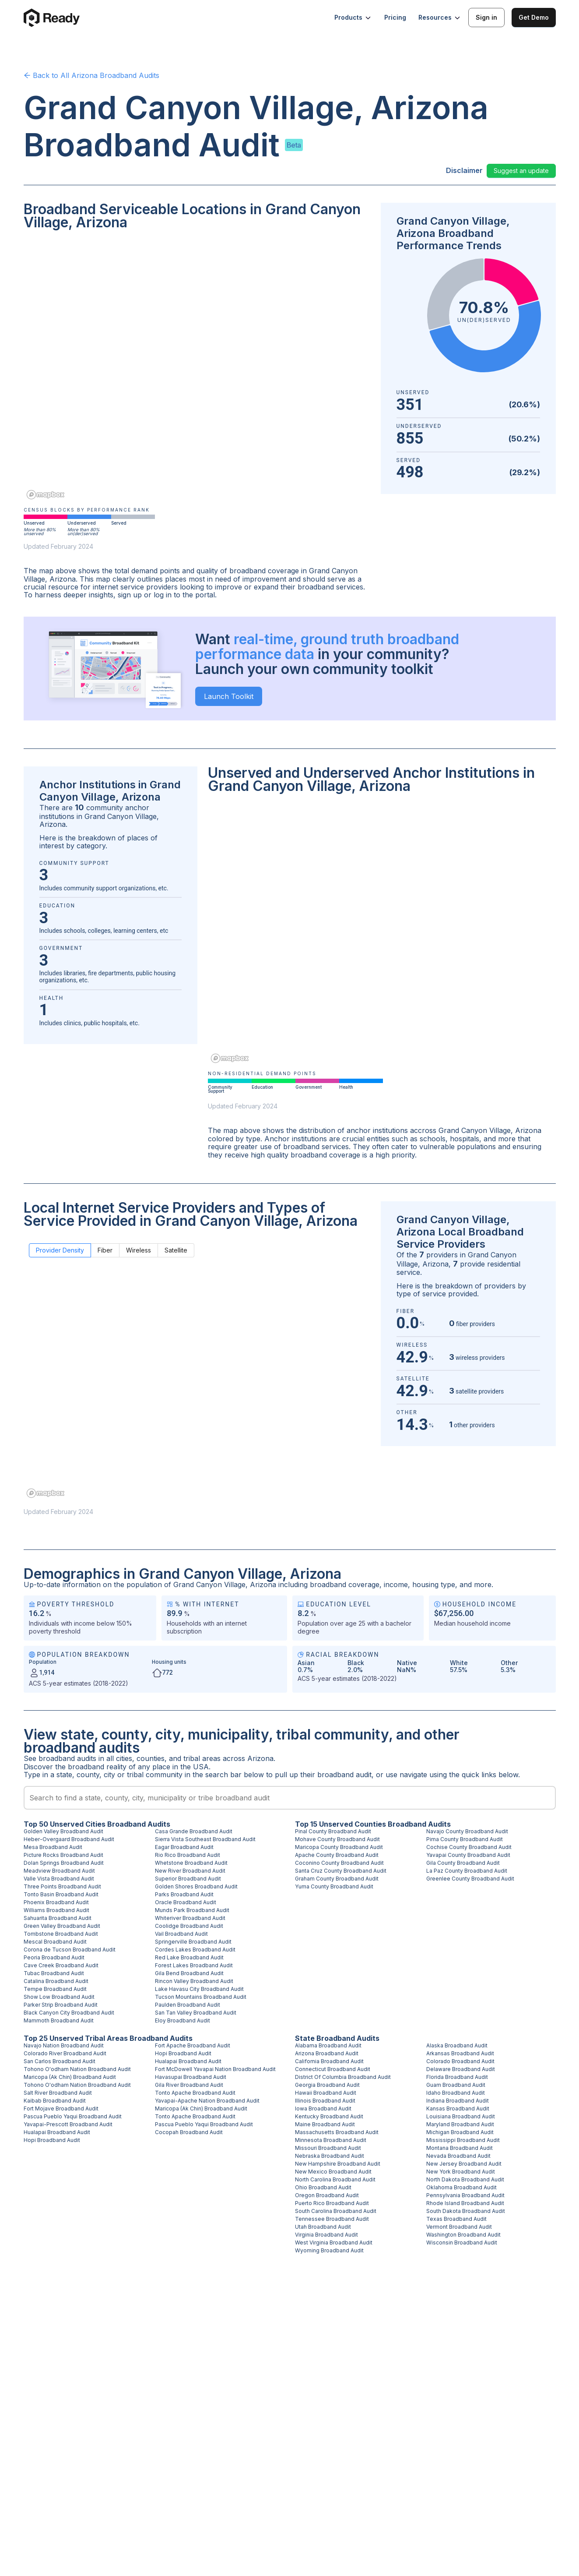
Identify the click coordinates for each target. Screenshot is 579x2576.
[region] (197, 371)
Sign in (486, 17)
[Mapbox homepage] (45, 495)
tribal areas (202, 1758)
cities (124, 1758)
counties (151, 1758)
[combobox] (290, 1798)
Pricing (395, 17)
